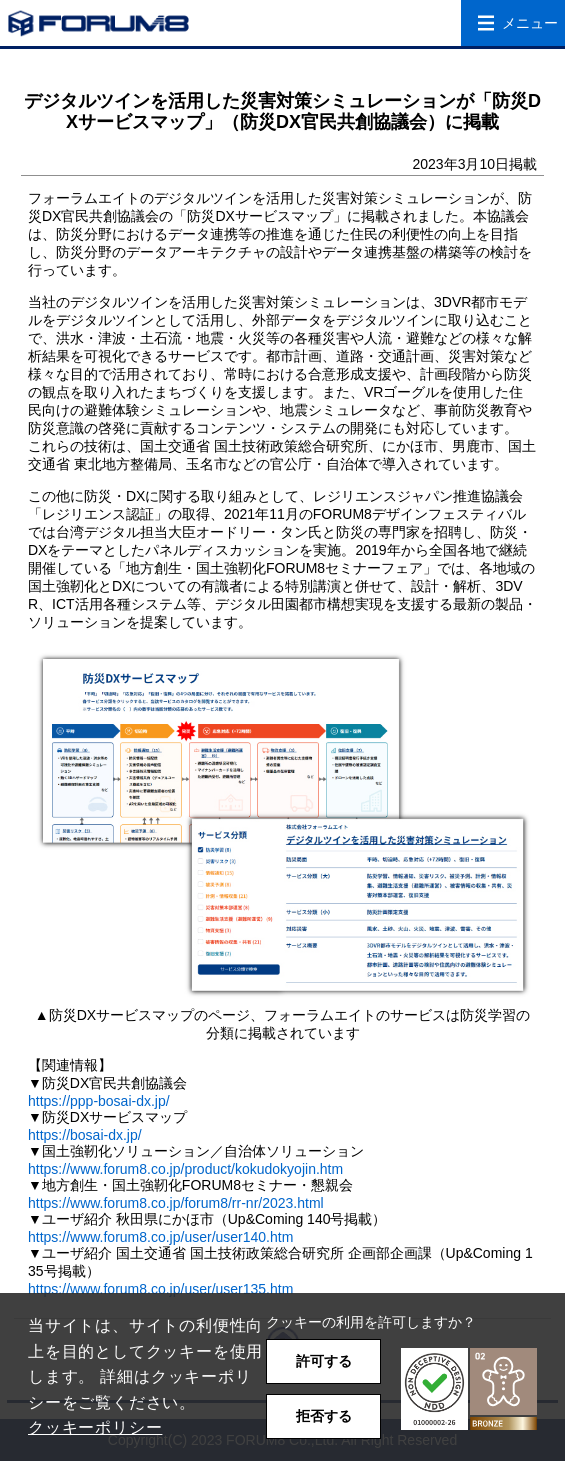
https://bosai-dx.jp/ (85, 1135)
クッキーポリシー (95, 1427)
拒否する (324, 1416)
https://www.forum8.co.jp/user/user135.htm (160, 1289)
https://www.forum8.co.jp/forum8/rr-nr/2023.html (176, 1203)
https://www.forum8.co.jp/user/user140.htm (160, 1237)
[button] (469, 1389)
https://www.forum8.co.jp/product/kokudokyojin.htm (185, 1169)
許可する (324, 1361)
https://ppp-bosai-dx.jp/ (99, 1101)
